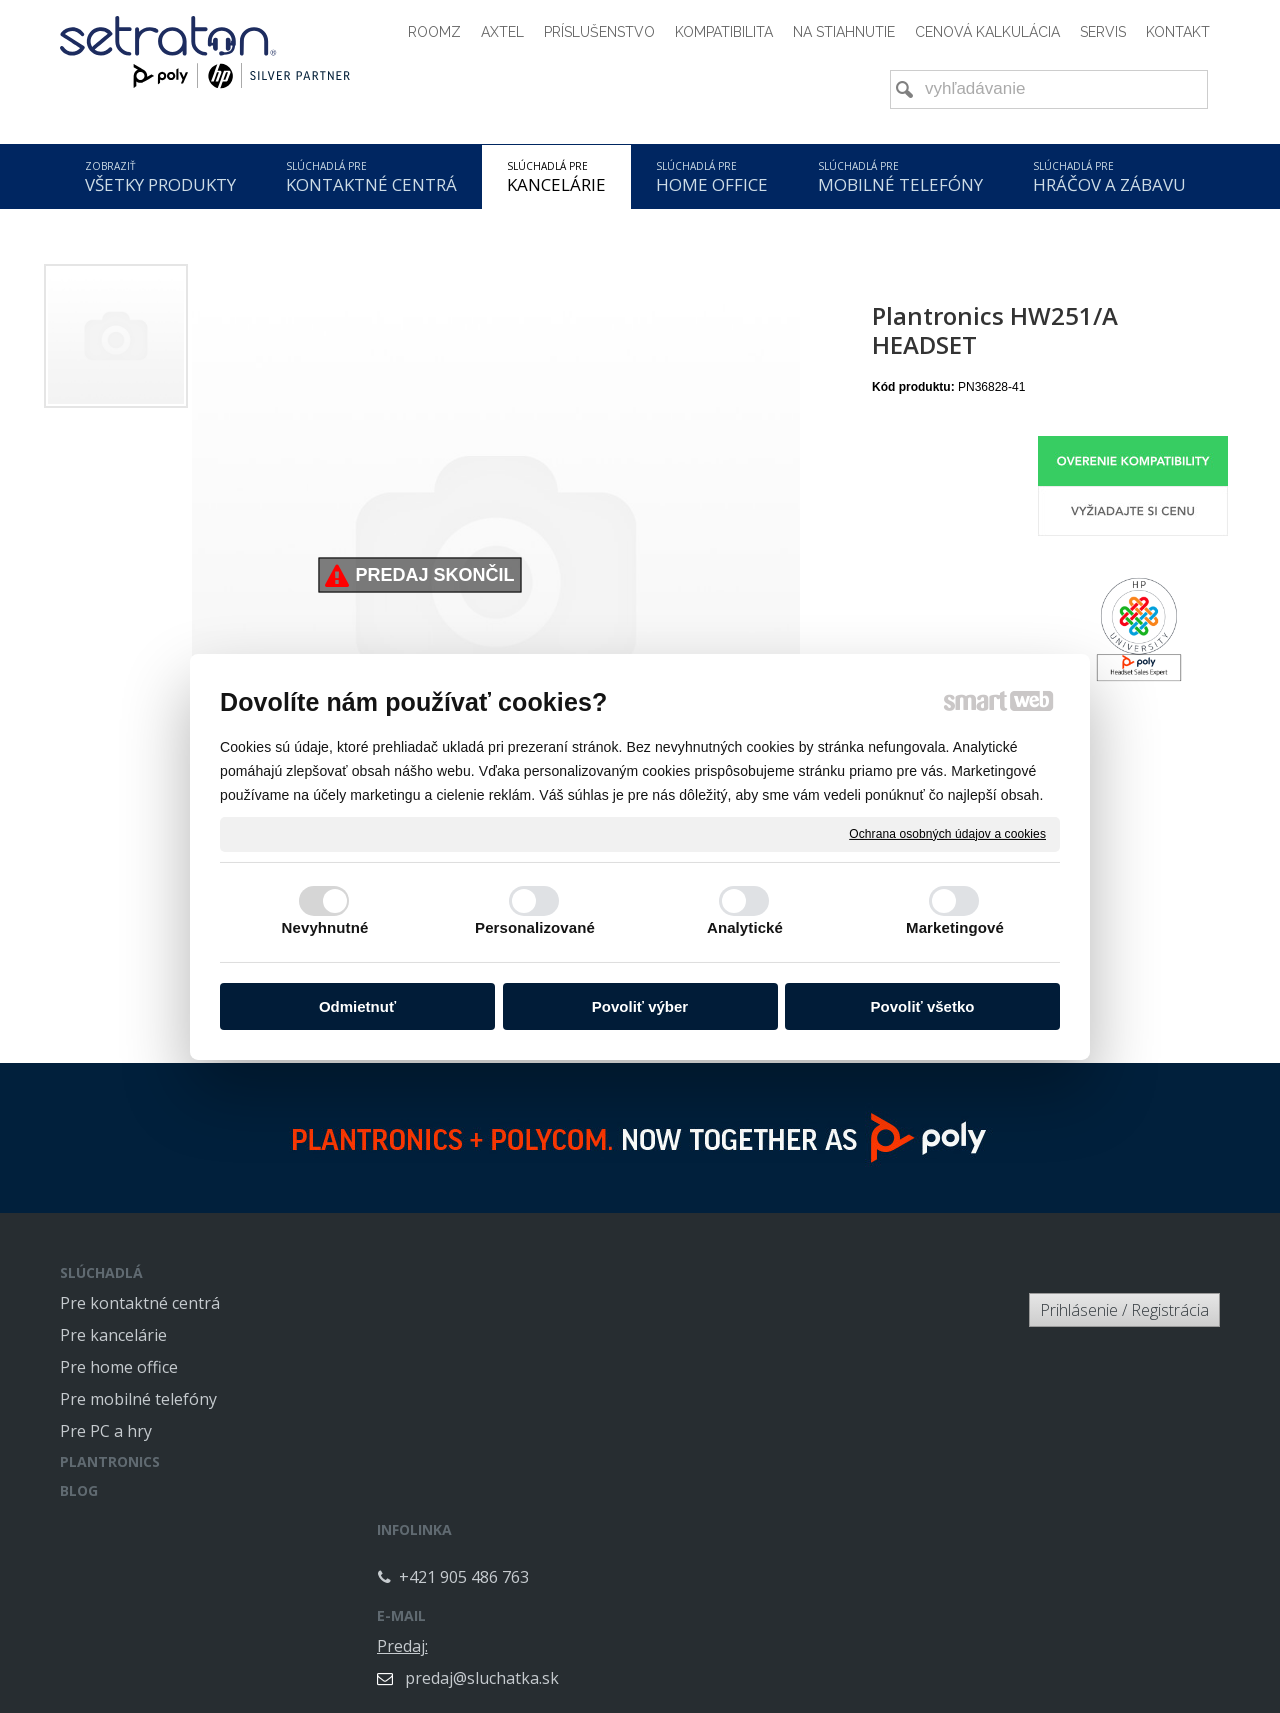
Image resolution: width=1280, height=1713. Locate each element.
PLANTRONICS (110, 1461)
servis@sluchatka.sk (836, 1483)
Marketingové (955, 927)
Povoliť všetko (923, 1006)
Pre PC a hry (106, 1431)
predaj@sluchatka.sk (838, 1335)
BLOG (79, 1490)
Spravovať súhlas (948, 1649)
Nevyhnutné (325, 927)
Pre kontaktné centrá (140, 1303)
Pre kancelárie (113, 1335)
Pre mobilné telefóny (138, 1399)
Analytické (745, 927)
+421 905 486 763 (484, 1320)
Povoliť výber (640, 1006)
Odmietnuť (357, 1006)
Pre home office (119, 1367)
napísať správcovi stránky (593, 1649)
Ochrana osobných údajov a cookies (947, 833)
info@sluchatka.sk (829, 1409)
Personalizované (535, 927)
